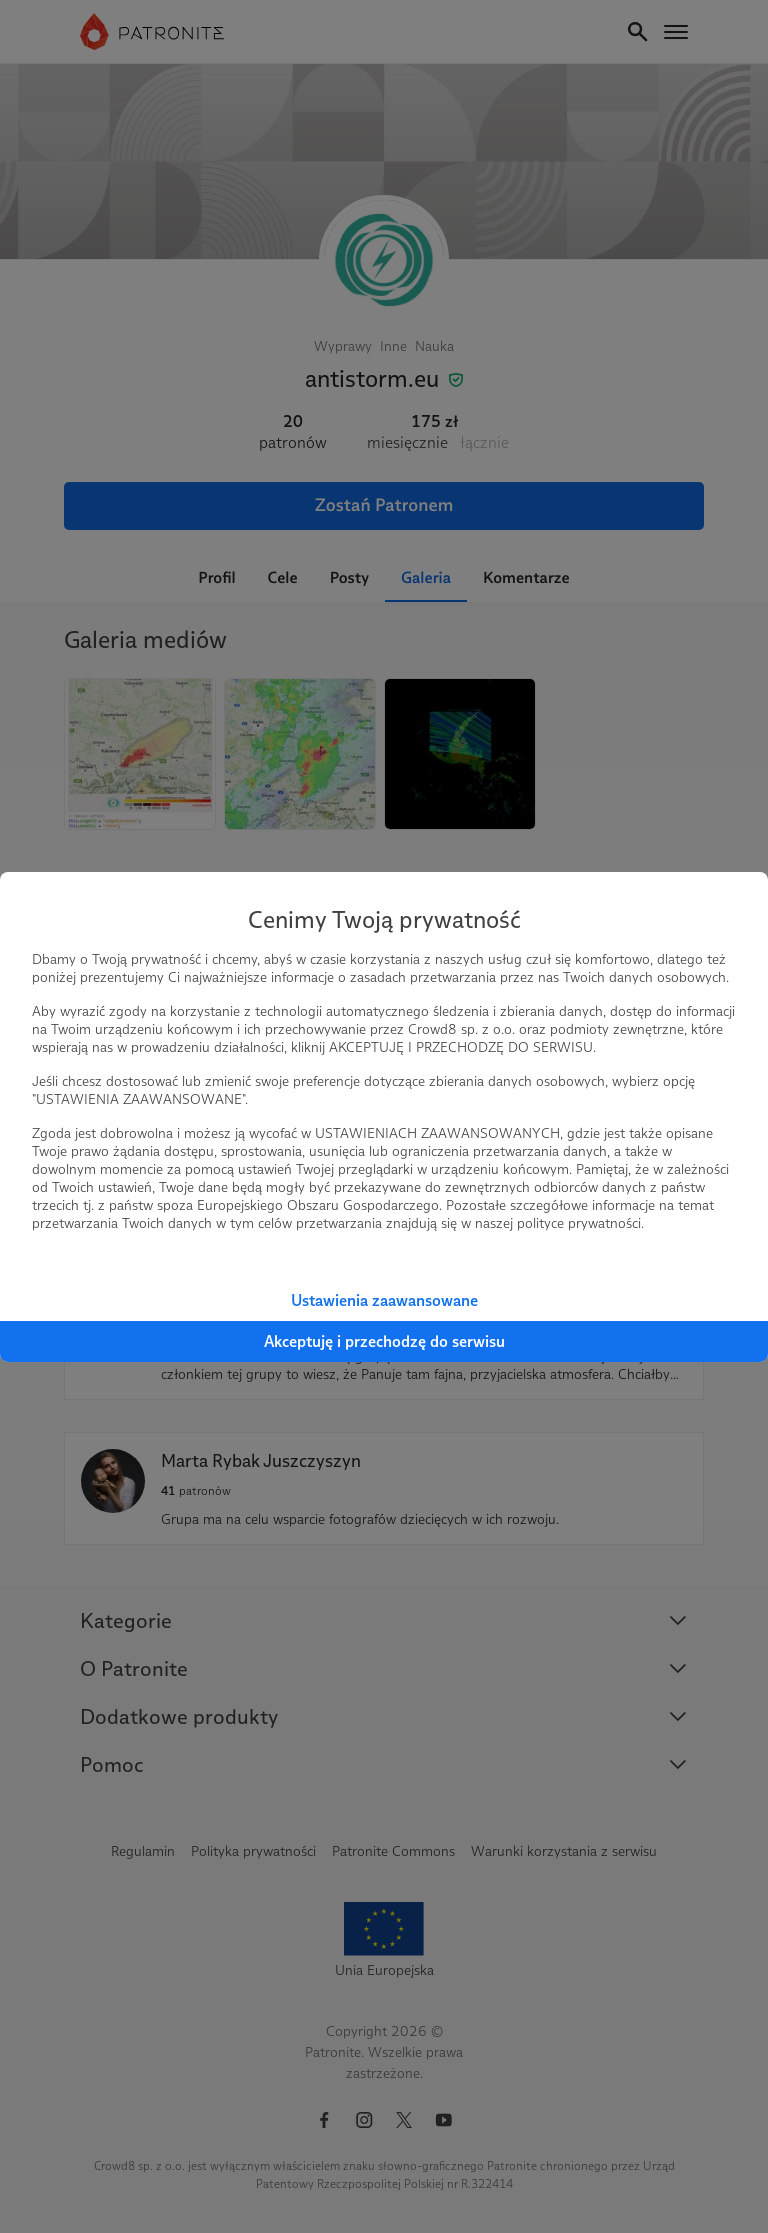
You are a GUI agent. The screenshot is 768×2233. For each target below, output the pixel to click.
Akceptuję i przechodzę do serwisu (384, 1341)
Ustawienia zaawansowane (384, 1300)
